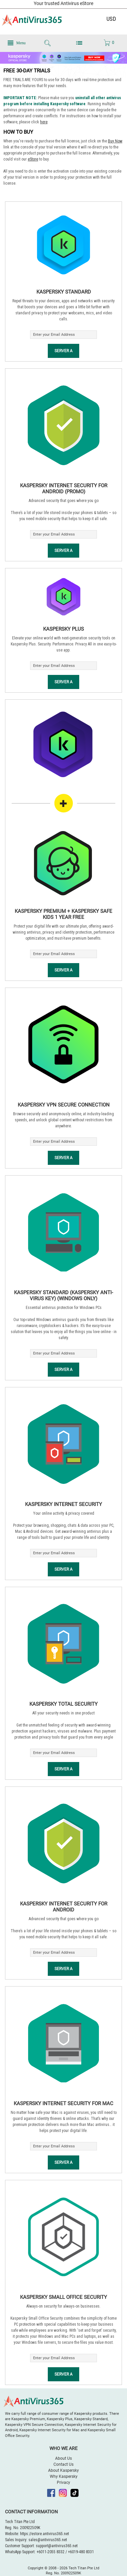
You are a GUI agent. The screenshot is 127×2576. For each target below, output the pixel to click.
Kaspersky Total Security (63, 1704)
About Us (63, 2458)
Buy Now (115, 141)
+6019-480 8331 (81, 2552)
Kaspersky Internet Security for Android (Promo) (63, 489)
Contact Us (63, 2464)
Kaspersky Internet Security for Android (63, 1907)
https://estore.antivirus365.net (44, 2533)
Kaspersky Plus (63, 629)
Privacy (63, 2482)
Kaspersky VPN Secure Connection (64, 1105)
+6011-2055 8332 (50, 2552)
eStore (33, 159)
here (43, 122)
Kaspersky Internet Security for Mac (63, 2103)
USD (111, 19)
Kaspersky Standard (63, 292)
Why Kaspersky (64, 2476)
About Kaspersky (63, 2470)
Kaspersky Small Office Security (63, 2297)
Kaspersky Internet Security (63, 1504)
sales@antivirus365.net (47, 2539)
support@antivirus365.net (57, 2545)
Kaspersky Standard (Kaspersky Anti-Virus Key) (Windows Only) (63, 1296)
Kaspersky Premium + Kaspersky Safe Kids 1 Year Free (63, 914)
